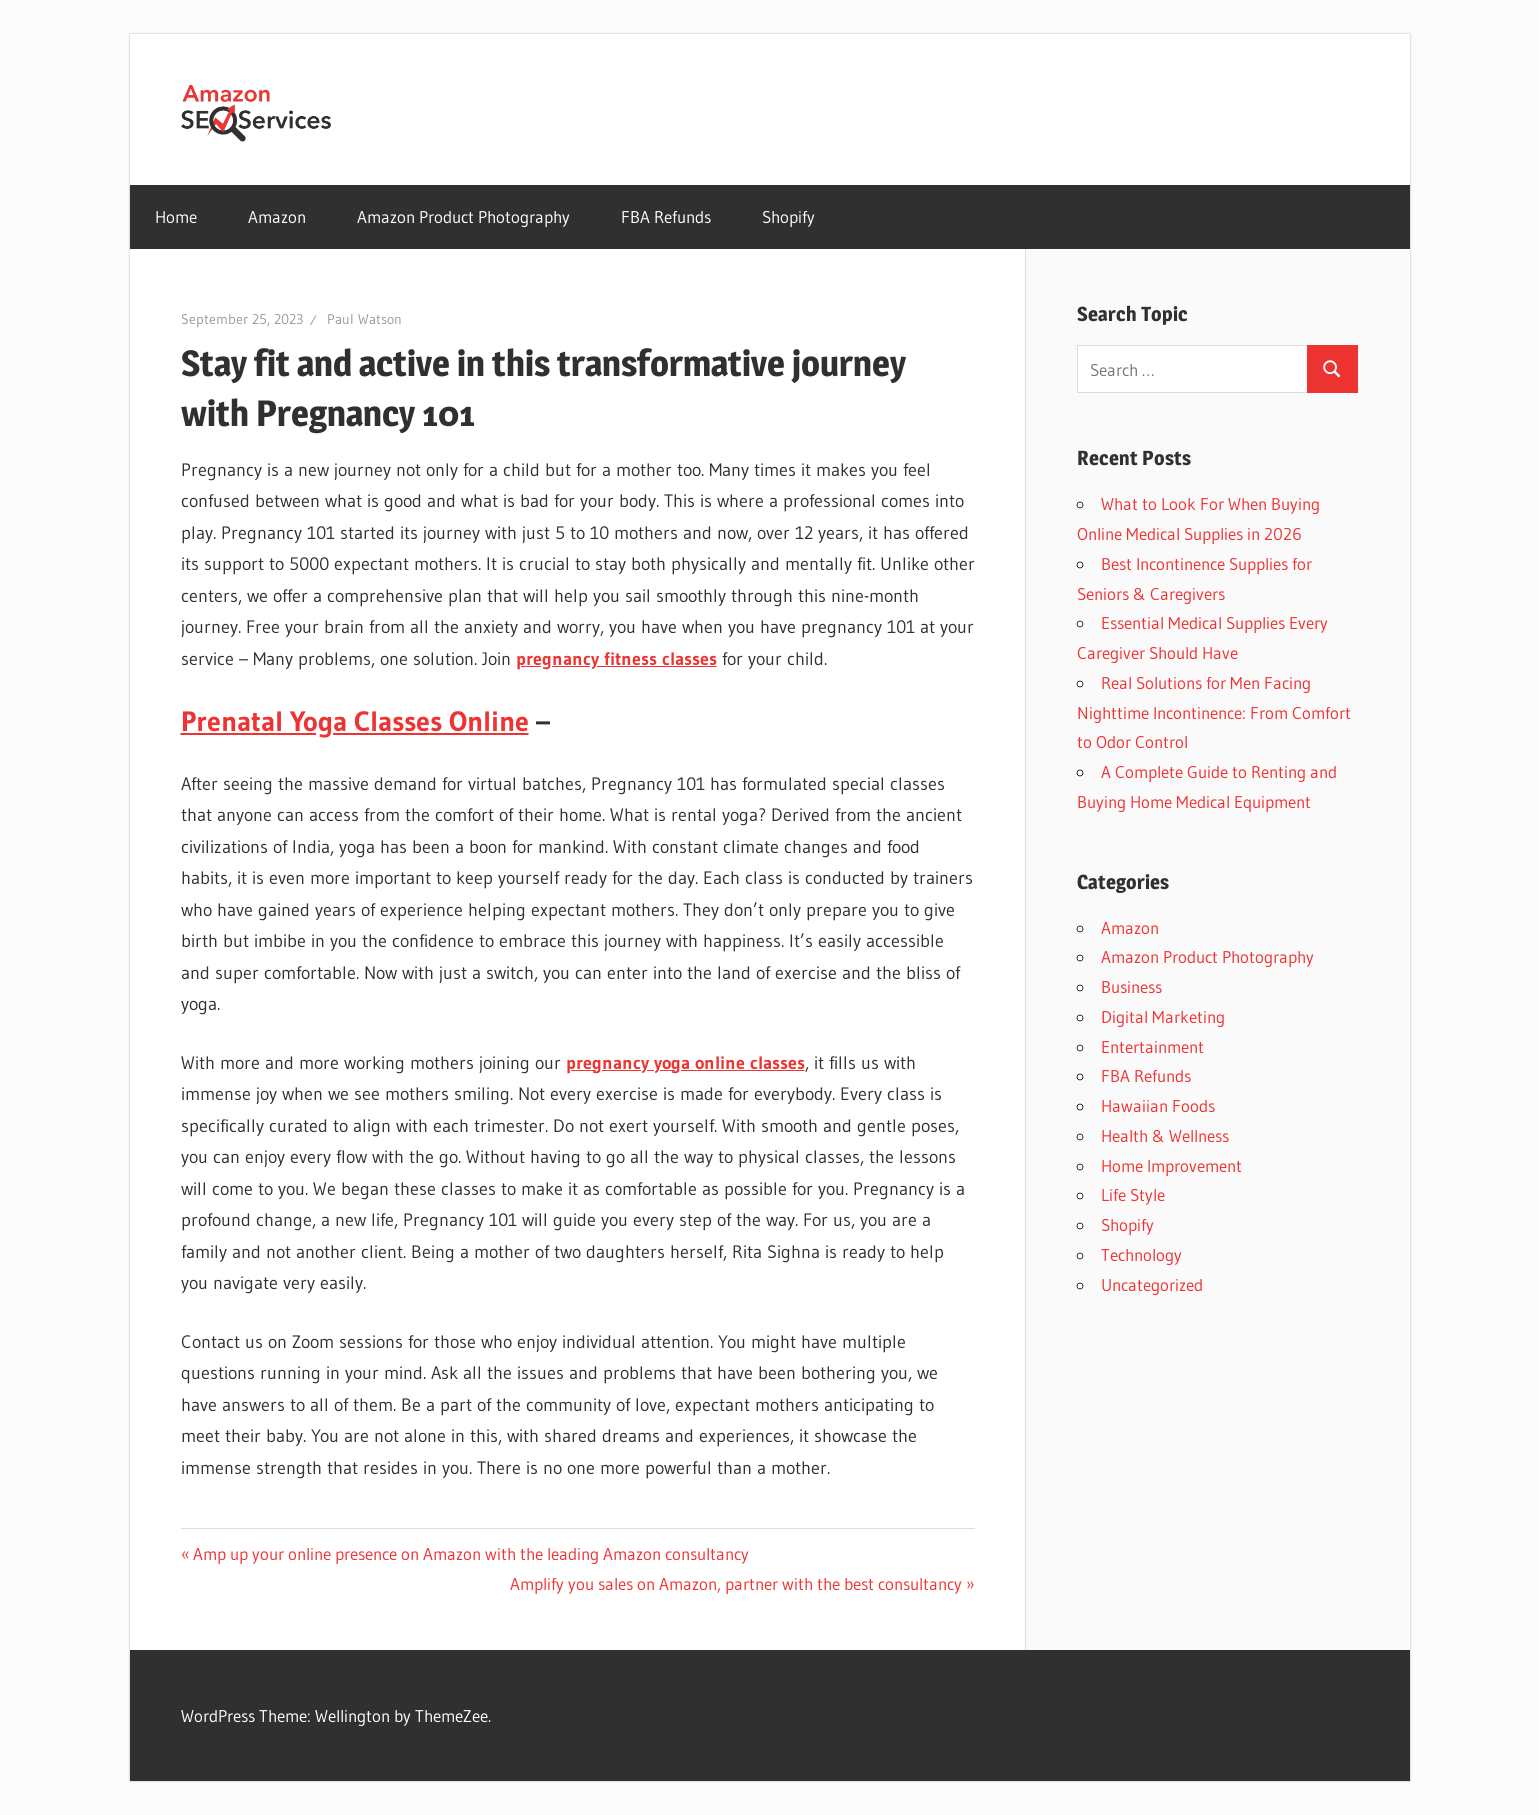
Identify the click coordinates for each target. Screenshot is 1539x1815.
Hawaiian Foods (1158, 1105)
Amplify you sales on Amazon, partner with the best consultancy (736, 1583)
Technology (1141, 1254)
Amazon (277, 216)
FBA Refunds (666, 216)
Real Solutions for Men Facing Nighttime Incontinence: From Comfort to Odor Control (1214, 712)
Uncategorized (1152, 1284)
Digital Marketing (1163, 1016)
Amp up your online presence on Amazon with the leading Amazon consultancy (470, 1553)
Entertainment (1152, 1046)
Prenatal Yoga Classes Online (355, 721)
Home (176, 216)
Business (1131, 986)
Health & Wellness (1165, 1135)
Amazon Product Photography (463, 216)
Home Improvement (1171, 1165)
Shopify (788, 216)
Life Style (1133, 1194)
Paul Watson (364, 319)
